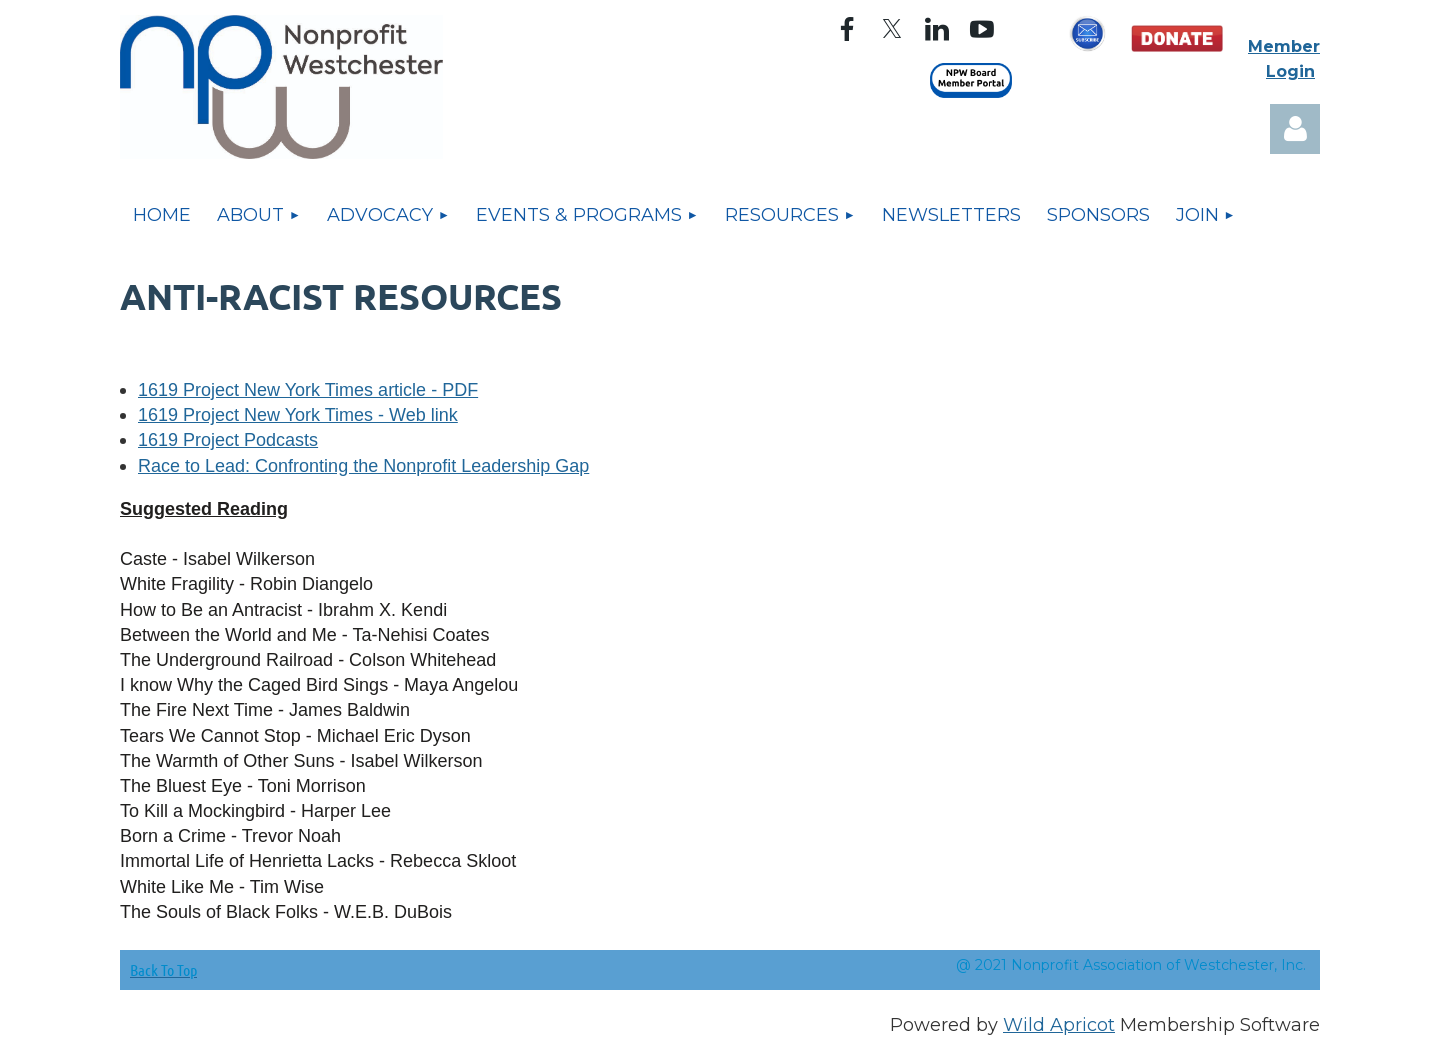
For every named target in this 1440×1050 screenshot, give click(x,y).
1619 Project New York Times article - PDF (308, 390)
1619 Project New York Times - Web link (298, 415)
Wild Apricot (1059, 1025)
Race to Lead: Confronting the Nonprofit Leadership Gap (363, 466)
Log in (1295, 129)
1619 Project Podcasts (228, 440)
